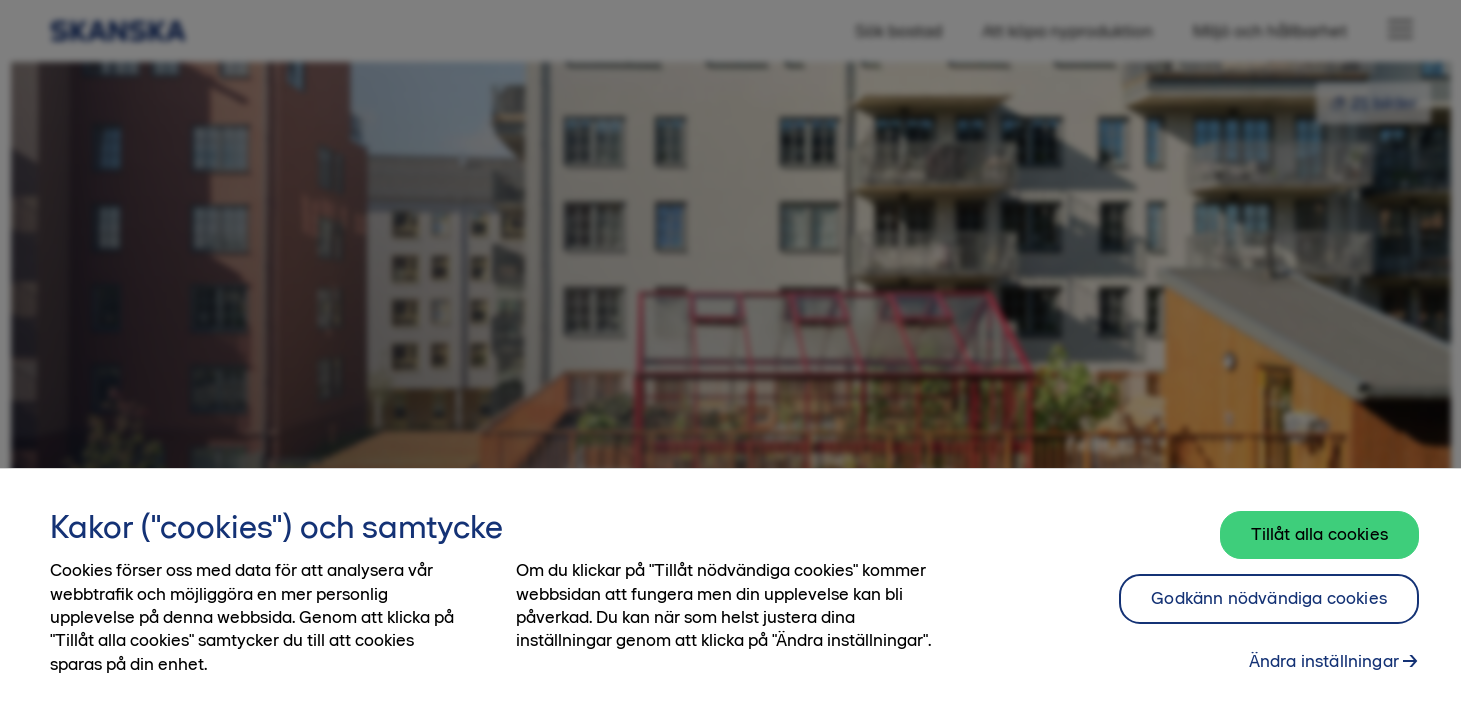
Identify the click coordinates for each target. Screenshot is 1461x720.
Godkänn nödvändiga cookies (1269, 613)
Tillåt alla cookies (1319, 549)
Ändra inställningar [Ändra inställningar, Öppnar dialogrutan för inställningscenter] (1324, 676)
